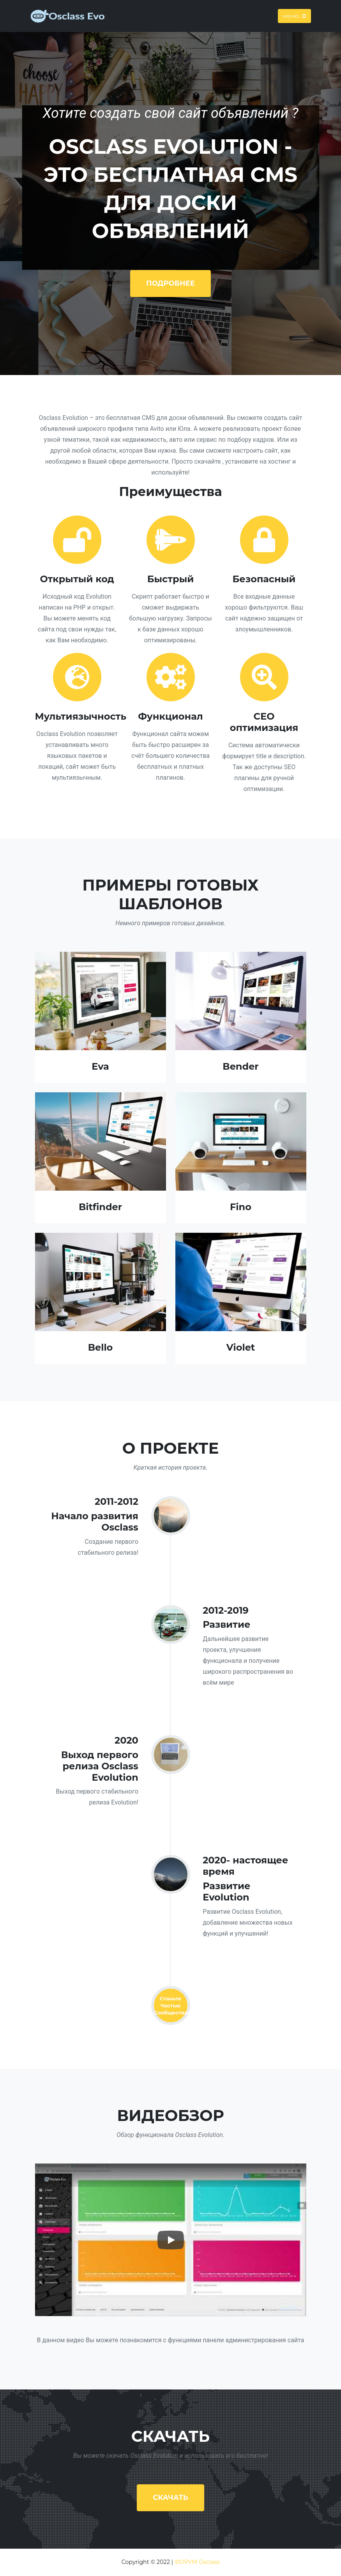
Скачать (170, 2497)
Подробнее (170, 283)
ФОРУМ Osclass (197, 2561)
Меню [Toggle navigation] (294, 16)
